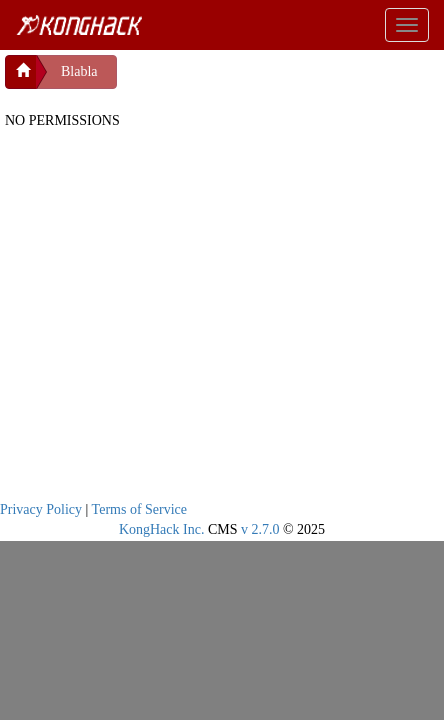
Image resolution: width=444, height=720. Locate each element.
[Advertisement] (277, 80)
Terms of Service (139, 509)
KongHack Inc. (162, 529)
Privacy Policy (41, 509)
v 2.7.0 (260, 529)
